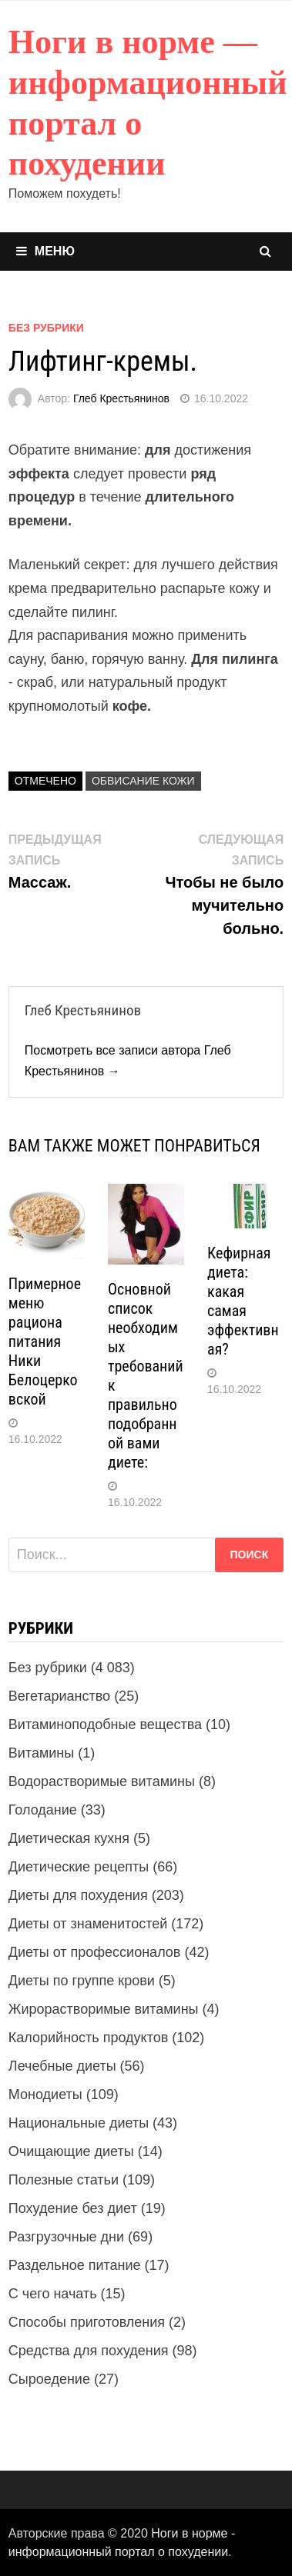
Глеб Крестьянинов (121, 398)
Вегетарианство (59, 1696)
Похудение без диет (72, 2208)
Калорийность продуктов (88, 2037)
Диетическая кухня (68, 1838)
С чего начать (52, 2293)
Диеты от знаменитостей (87, 1923)
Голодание (42, 1810)
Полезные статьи (63, 2180)
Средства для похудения (88, 2350)
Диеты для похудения (78, 1895)
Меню (45, 251)
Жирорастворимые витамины (103, 2009)
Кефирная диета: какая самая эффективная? (243, 1301)
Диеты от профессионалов (94, 1952)
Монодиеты (45, 2094)
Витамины (41, 1753)
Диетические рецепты (78, 1867)
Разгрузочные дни (66, 2236)
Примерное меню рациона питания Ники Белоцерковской (44, 1341)
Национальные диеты (78, 2123)
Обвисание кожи (143, 781)
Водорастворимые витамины (101, 1781)
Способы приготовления (86, 2322)
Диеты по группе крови (81, 1980)
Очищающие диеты (71, 2151)
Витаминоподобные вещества (105, 1724)
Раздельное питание (74, 2265)
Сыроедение (49, 2379)
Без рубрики (46, 328)
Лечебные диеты (62, 2066)
